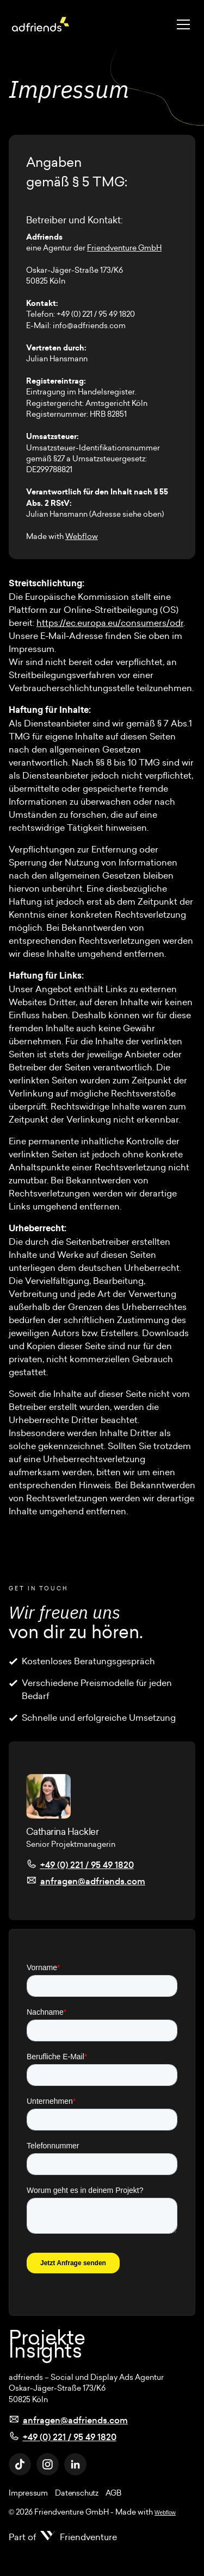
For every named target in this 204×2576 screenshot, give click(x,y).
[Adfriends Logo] (40, 24)
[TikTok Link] (20, 2464)
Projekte (47, 2337)
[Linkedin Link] (75, 2464)
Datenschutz (76, 2493)
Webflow (81, 536)
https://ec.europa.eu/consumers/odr (109, 623)
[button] (181, 24)
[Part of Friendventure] (63, 2536)
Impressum (28, 2493)
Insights (45, 2350)
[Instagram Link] (47, 2464)
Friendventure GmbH (124, 248)
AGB (113, 2493)
